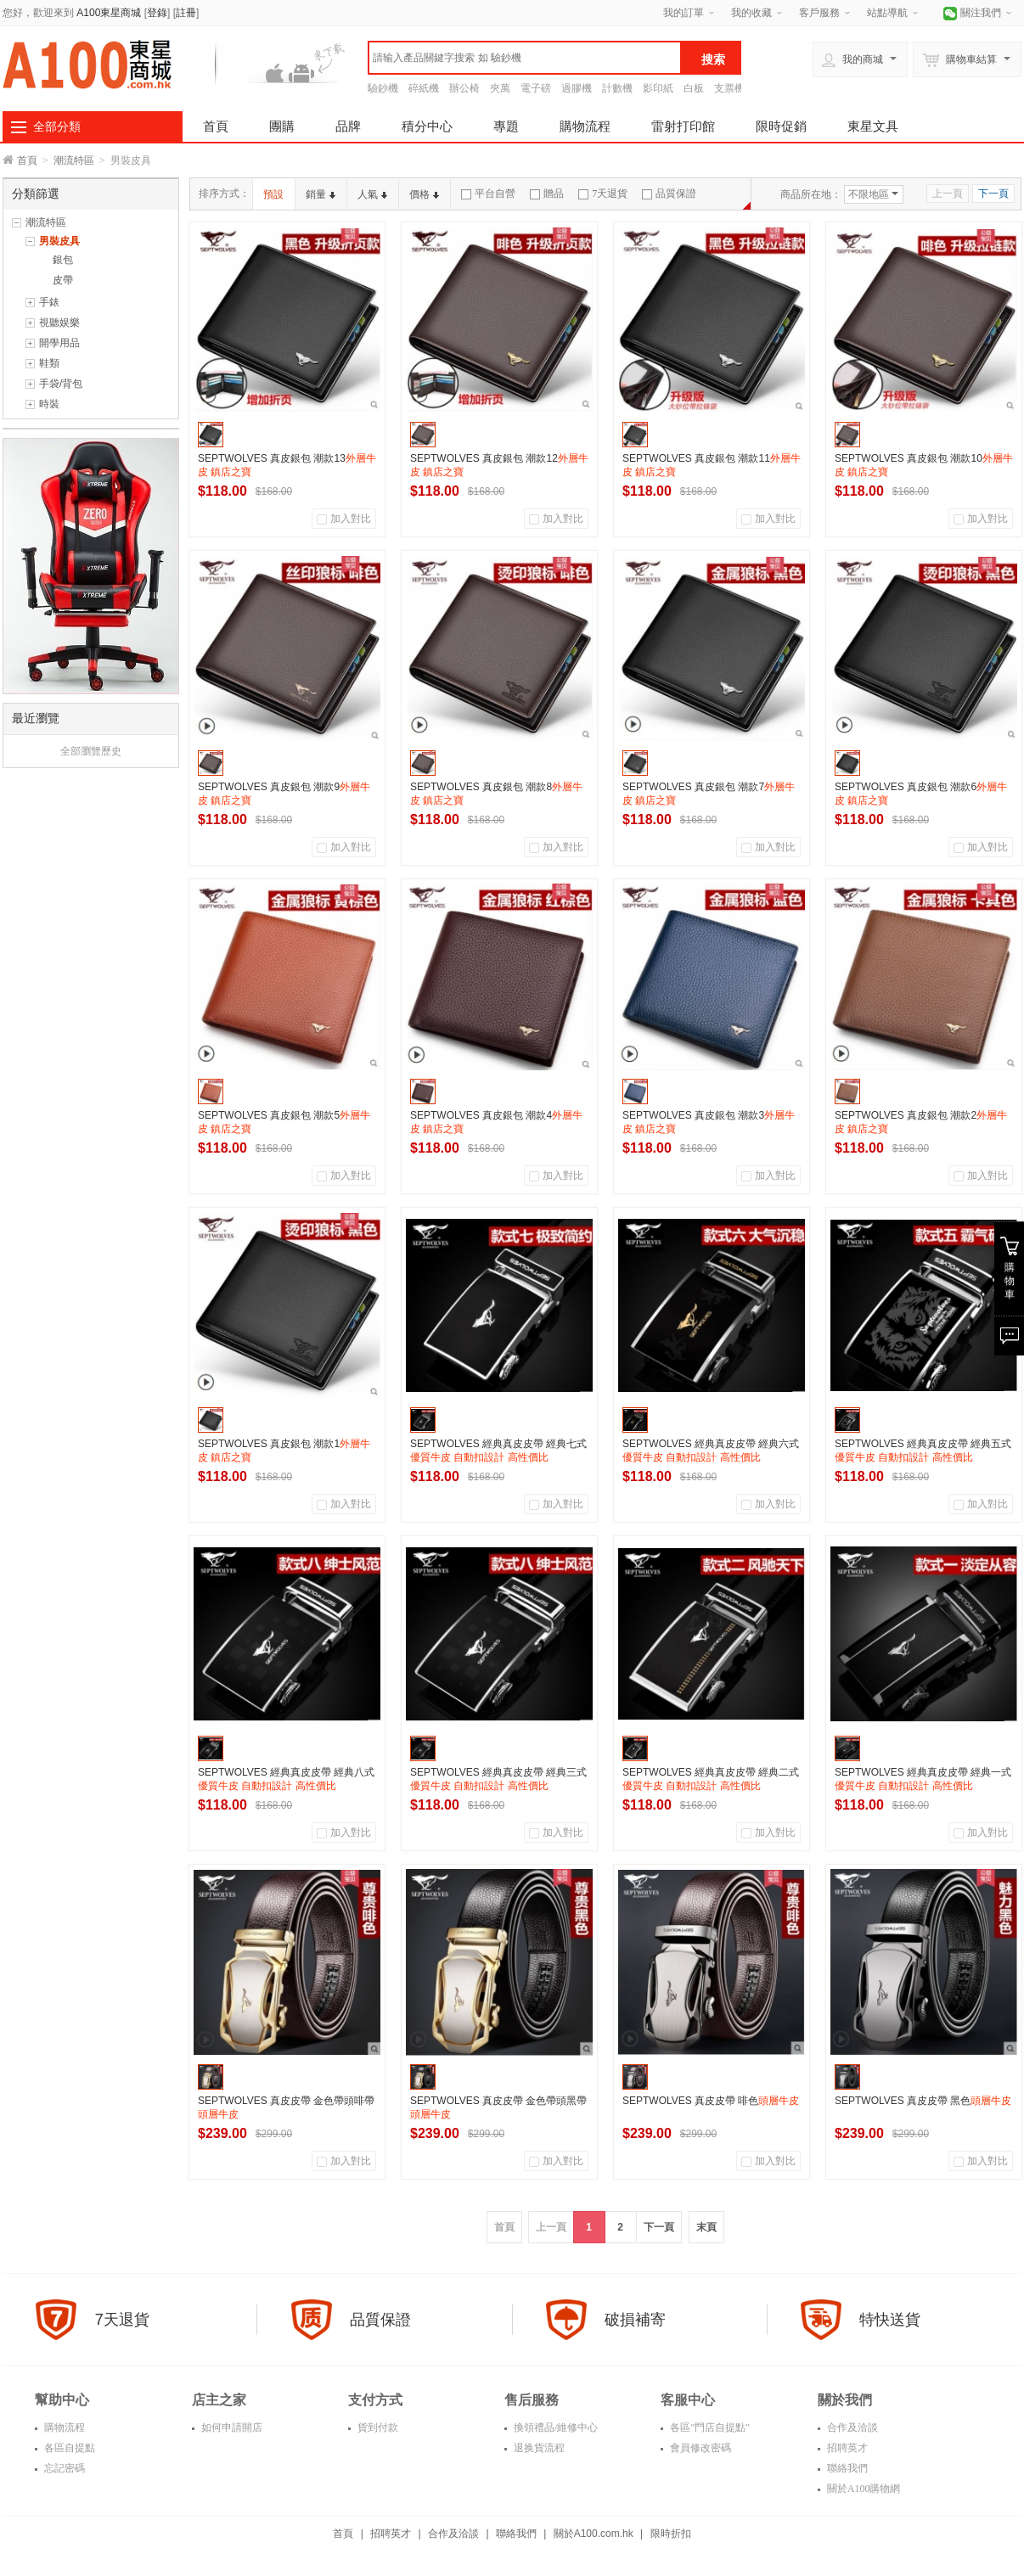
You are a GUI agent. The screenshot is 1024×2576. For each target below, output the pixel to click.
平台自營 (488, 193)
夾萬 (500, 88)
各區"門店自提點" (708, 2427)
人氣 (372, 194)
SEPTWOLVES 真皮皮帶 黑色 (923, 2101)
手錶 (49, 302)
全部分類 (57, 126)
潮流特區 (73, 160)
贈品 (547, 193)
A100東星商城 (108, 13)
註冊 (186, 13)
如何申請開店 (230, 2427)
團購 (282, 126)
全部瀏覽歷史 (90, 751)
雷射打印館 (683, 126)
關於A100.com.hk (593, 2534)
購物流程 (585, 126)
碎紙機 (423, 88)
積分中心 (427, 126)
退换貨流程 (538, 2448)
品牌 (348, 126)
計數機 (617, 88)
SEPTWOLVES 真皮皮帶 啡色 (710, 2101)
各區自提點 (68, 2448)
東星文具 (872, 126)
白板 (694, 88)
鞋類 (49, 363)
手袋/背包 (60, 384)
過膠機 (576, 88)
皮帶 (63, 280)
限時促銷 (781, 126)
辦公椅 (464, 88)
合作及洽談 (851, 2427)
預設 (273, 194)
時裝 (49, 404)
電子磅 (535, 88)
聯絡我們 (846, 2468)
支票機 (729, 88)
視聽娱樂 (59, 322)
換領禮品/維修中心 (554, 2427)
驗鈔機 (383, 88)
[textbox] (524, 57)
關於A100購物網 (862, 2489)
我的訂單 (683, 13)
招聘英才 (846, 2448)
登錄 (157, 13)
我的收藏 (751, 13)
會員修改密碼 (699, 2448)
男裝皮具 (59, 241)
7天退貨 (602, 193)
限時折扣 (670, 2534)
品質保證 (669, 193)
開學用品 (59, 343)
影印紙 (658, 88)
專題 (506, 126)
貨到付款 (376, 2427)
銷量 (320, 194)
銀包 (63, 260)
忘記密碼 (63, 2468)
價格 (424, 194)
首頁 (215, 126)
